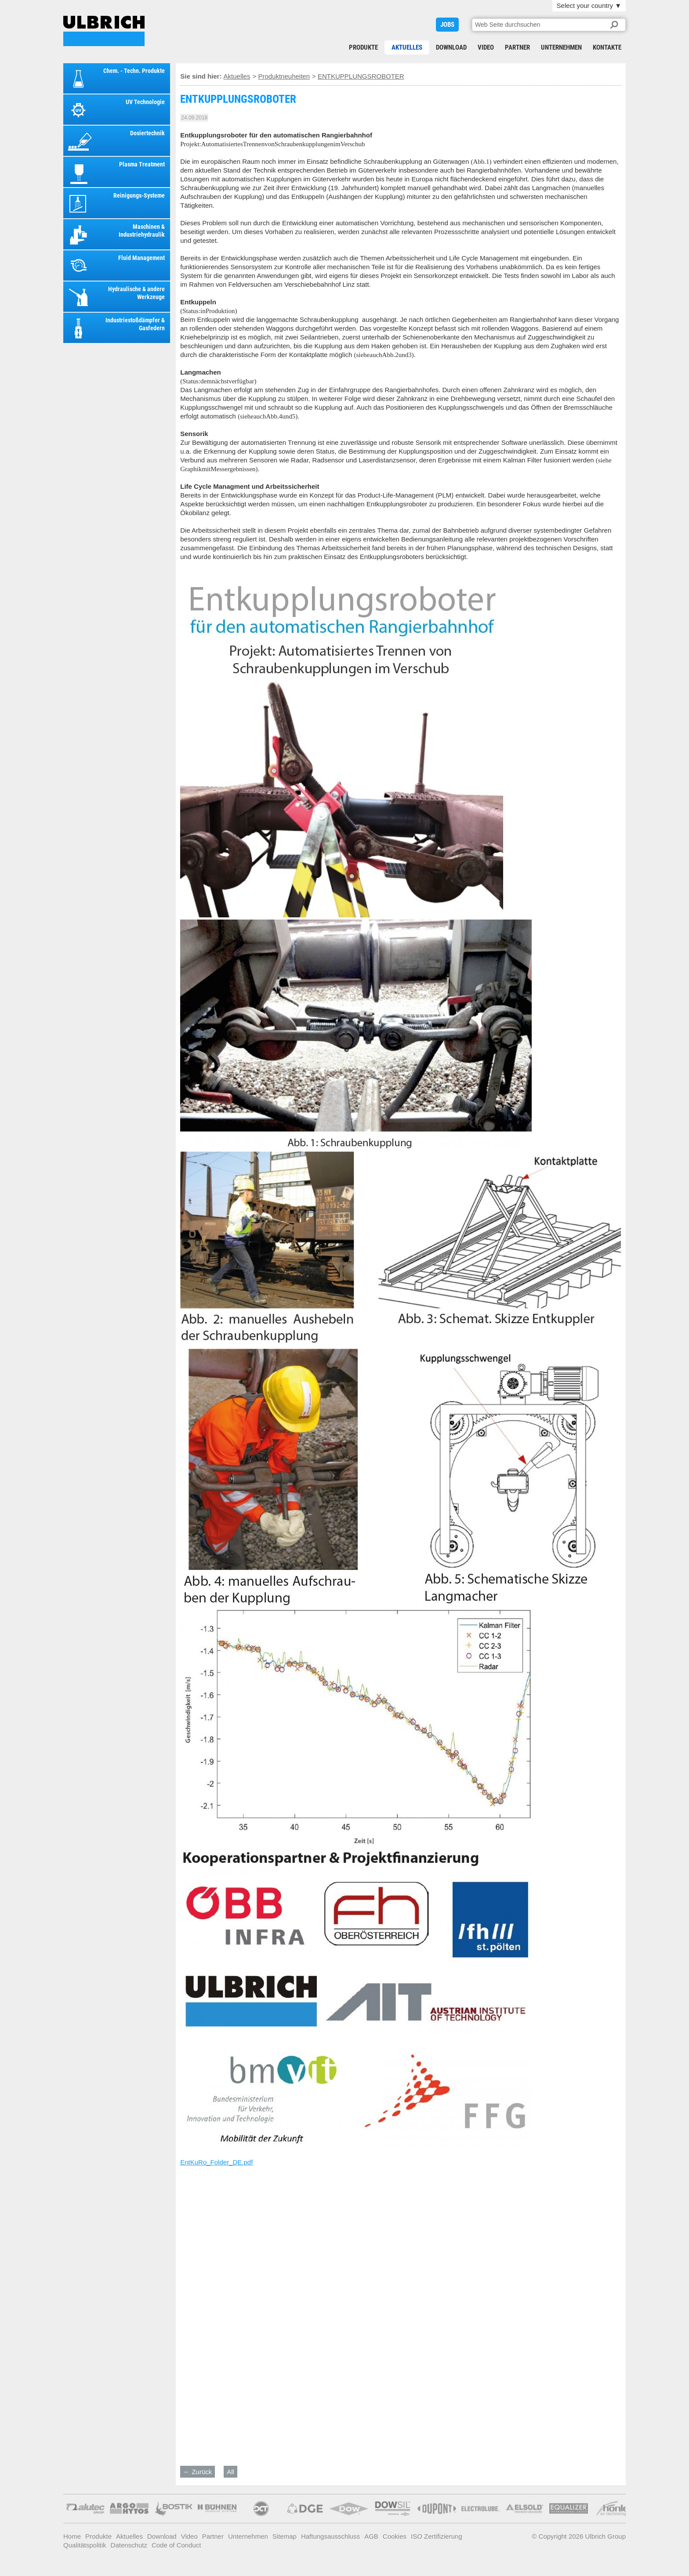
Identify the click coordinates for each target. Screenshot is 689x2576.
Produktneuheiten (284, 76)
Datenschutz (129, 2545)
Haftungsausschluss (330, 2536)
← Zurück (197, 2471)
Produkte (363, 47)
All (230, 2471)
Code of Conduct (176, 2545)
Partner (517, 47)
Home (72, 2536)
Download (451, 47)
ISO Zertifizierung (436, 2536)
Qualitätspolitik (84, 2545)
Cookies (394, 2536)
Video (486, 47)
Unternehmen (561, 47)
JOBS (447, 25)
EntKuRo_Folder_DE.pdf (216, 2162)
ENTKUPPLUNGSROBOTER (104, 31)
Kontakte (607, 47)
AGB (371, 2536)
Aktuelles (407, 47)
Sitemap (284, 2536)
